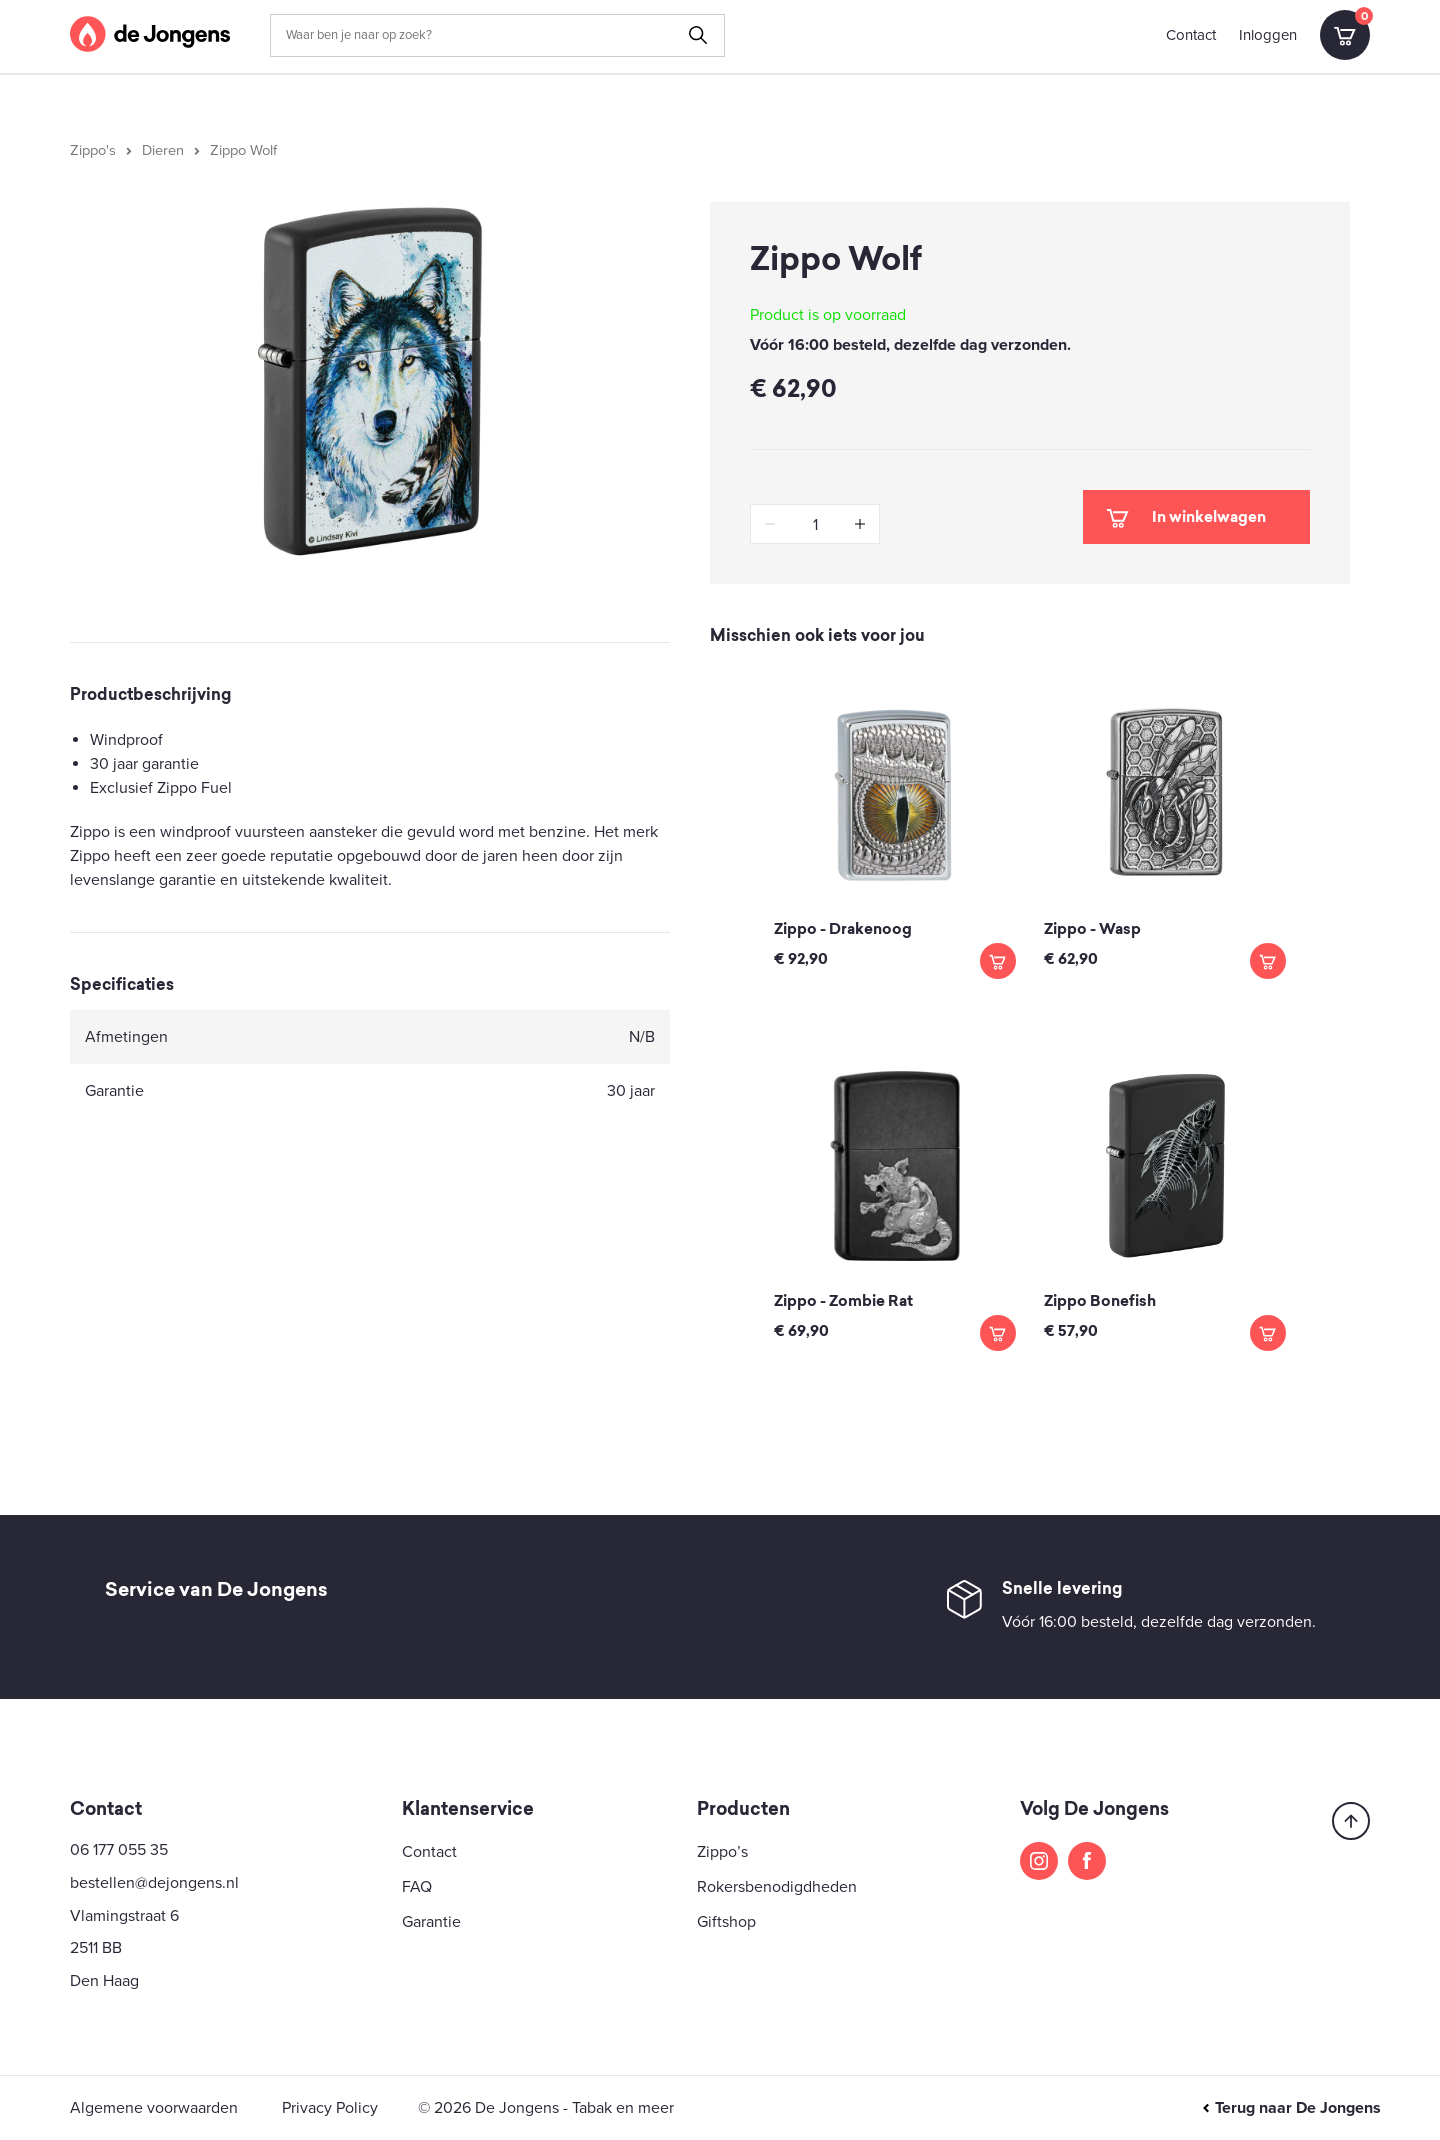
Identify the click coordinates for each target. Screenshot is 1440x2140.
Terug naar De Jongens (1291, 2108)
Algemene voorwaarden (154, 2108)
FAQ (417, 1887)
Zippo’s (722, 1852)
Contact (1191, 35)
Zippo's (93, 150)
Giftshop (726, 1922)
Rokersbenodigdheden (777, 1887)
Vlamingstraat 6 (124, 1916)
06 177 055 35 (119, 1850)
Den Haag (104, 1981)
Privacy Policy (330, 2108)
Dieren (163, 150)
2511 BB (96, 1948)
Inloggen (1268, 35)
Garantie (431, 1922)
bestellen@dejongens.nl (154, 1883)
